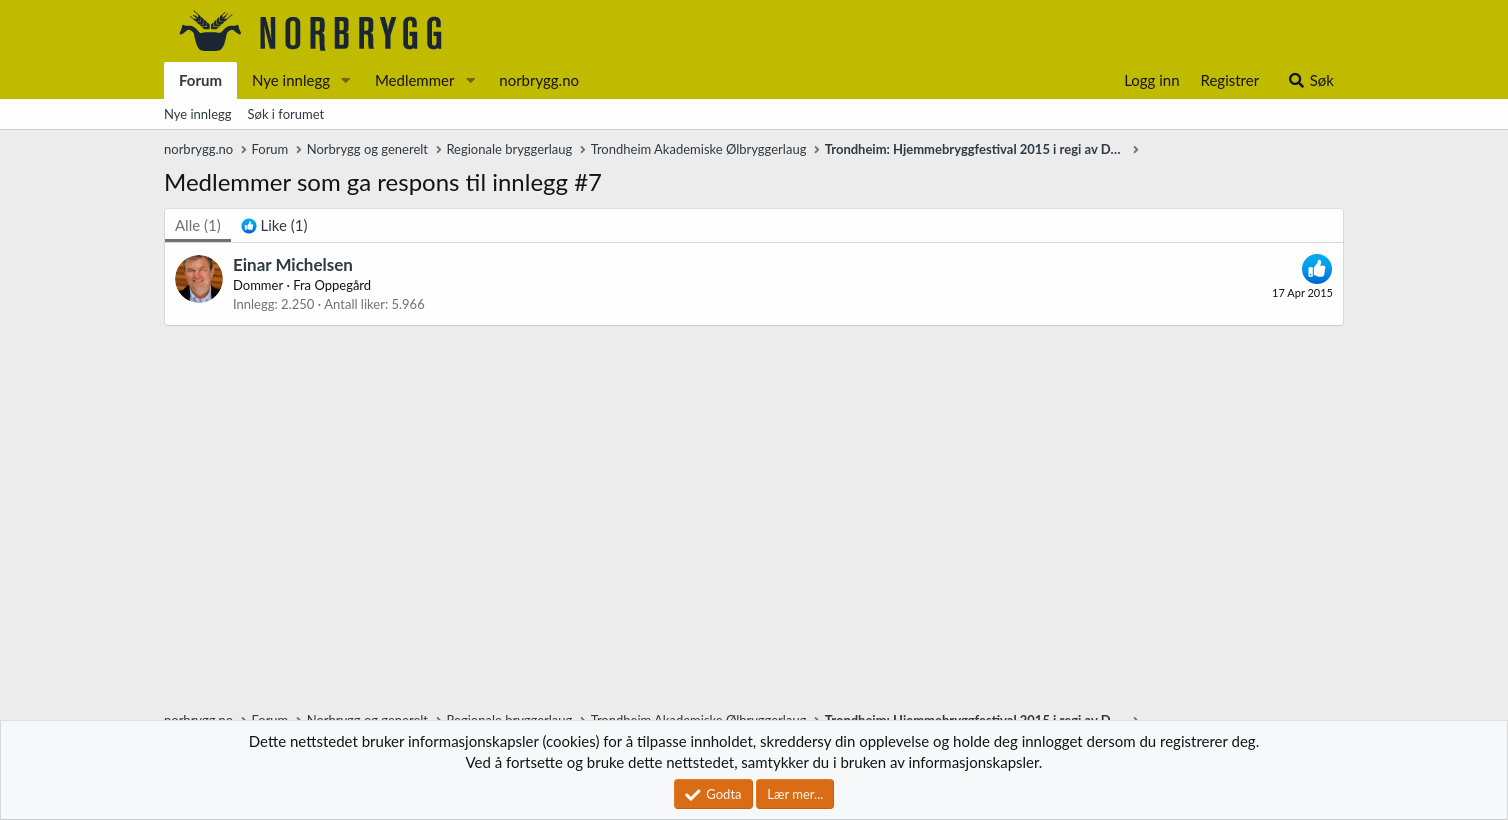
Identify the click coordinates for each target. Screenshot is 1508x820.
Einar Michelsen (293, 264)
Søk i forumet (286, 114)
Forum (200, 80)
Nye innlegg (291, 80)
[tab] (274, 225)
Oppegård (342, 285)
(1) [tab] (198, 225)
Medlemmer (415, 80)
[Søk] (1310, 80)
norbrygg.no (539, 80)
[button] (346, 80)
